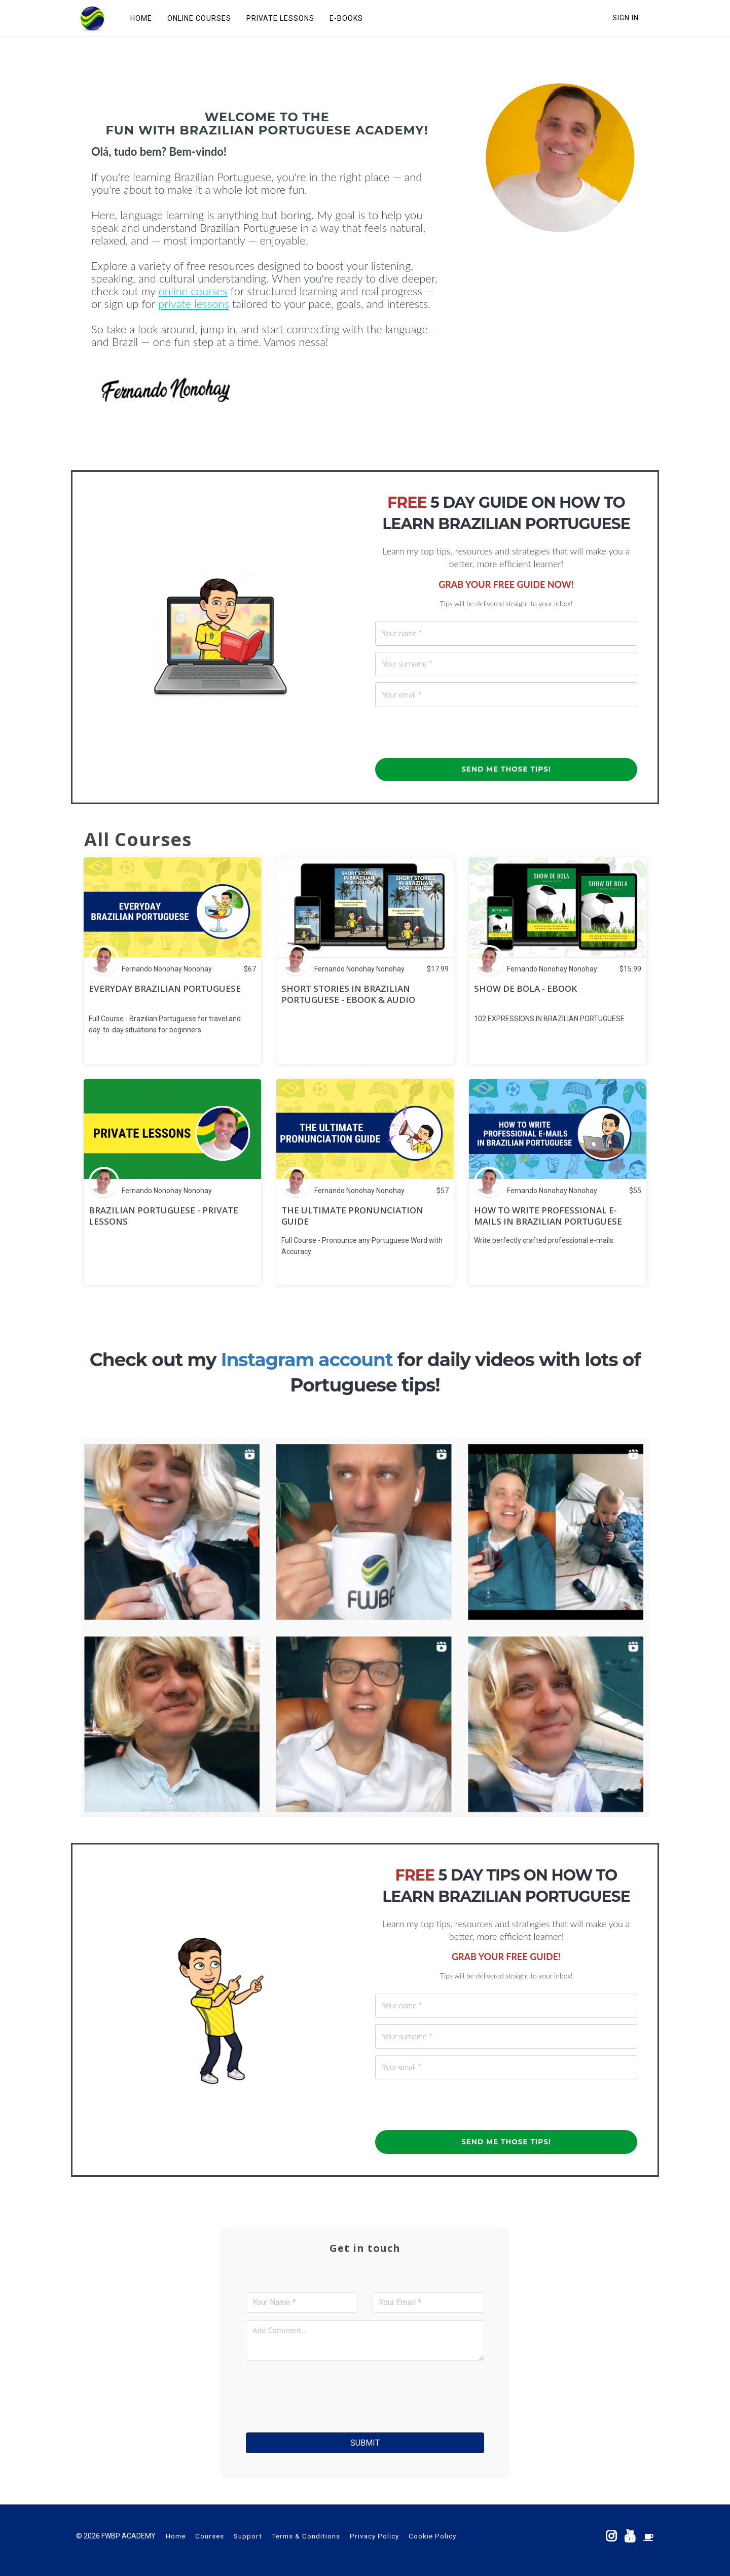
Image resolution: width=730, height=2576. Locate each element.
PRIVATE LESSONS (279, 18)
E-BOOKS (345, 18)
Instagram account (307, 1359)
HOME (140, 18)
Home (176, 2536)
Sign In (625, 18)
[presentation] (452, 733)
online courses (193, 291)
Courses (209, 2536)
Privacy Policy (374, 2536)
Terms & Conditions (306, 2536)
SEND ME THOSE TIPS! (506, 769)
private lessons (193, 303)
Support (248, 2536)
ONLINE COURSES (198, 18)
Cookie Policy (432, 2536)
